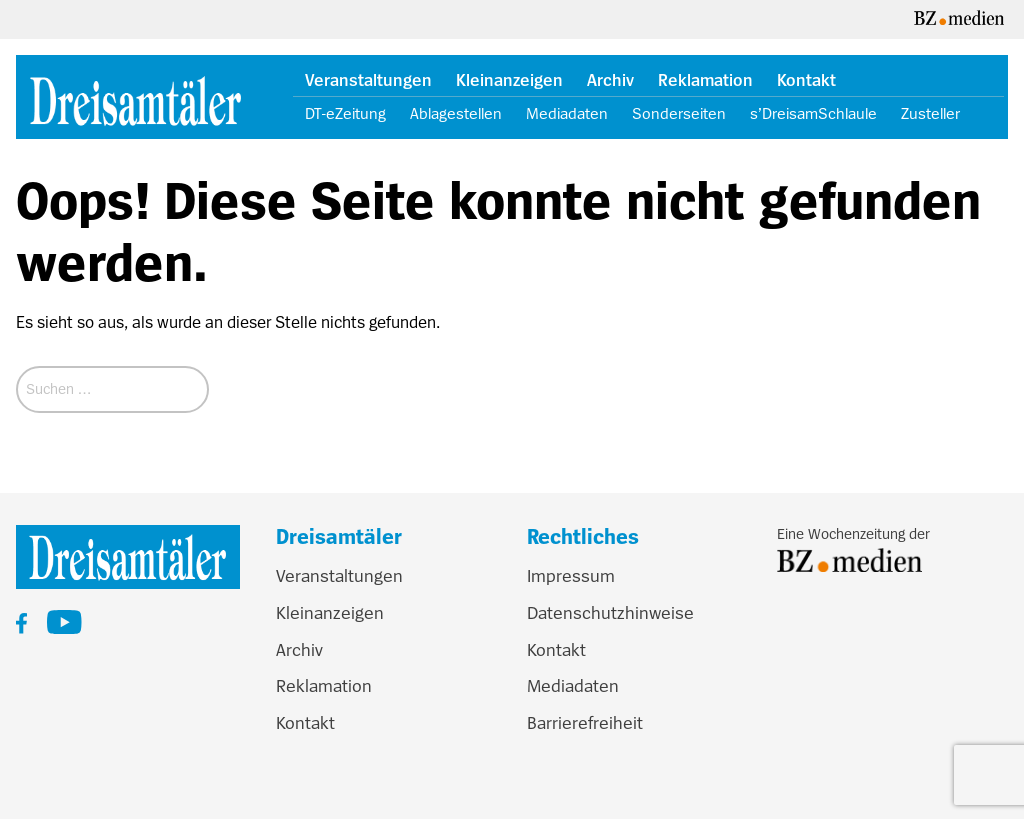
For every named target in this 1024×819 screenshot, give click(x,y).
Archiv (610, 80)
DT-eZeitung (345, 114)
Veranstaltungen (368, 80)
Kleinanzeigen (509, 80)
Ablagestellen (456, 114)
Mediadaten (567, 114)
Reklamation (705, 80)
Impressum (571, 576)
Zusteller (930, 114)
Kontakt (806, 80)
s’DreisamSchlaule (813, 114)
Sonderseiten (679, 114)
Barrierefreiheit (585, 723)
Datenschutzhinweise (610, 613)
